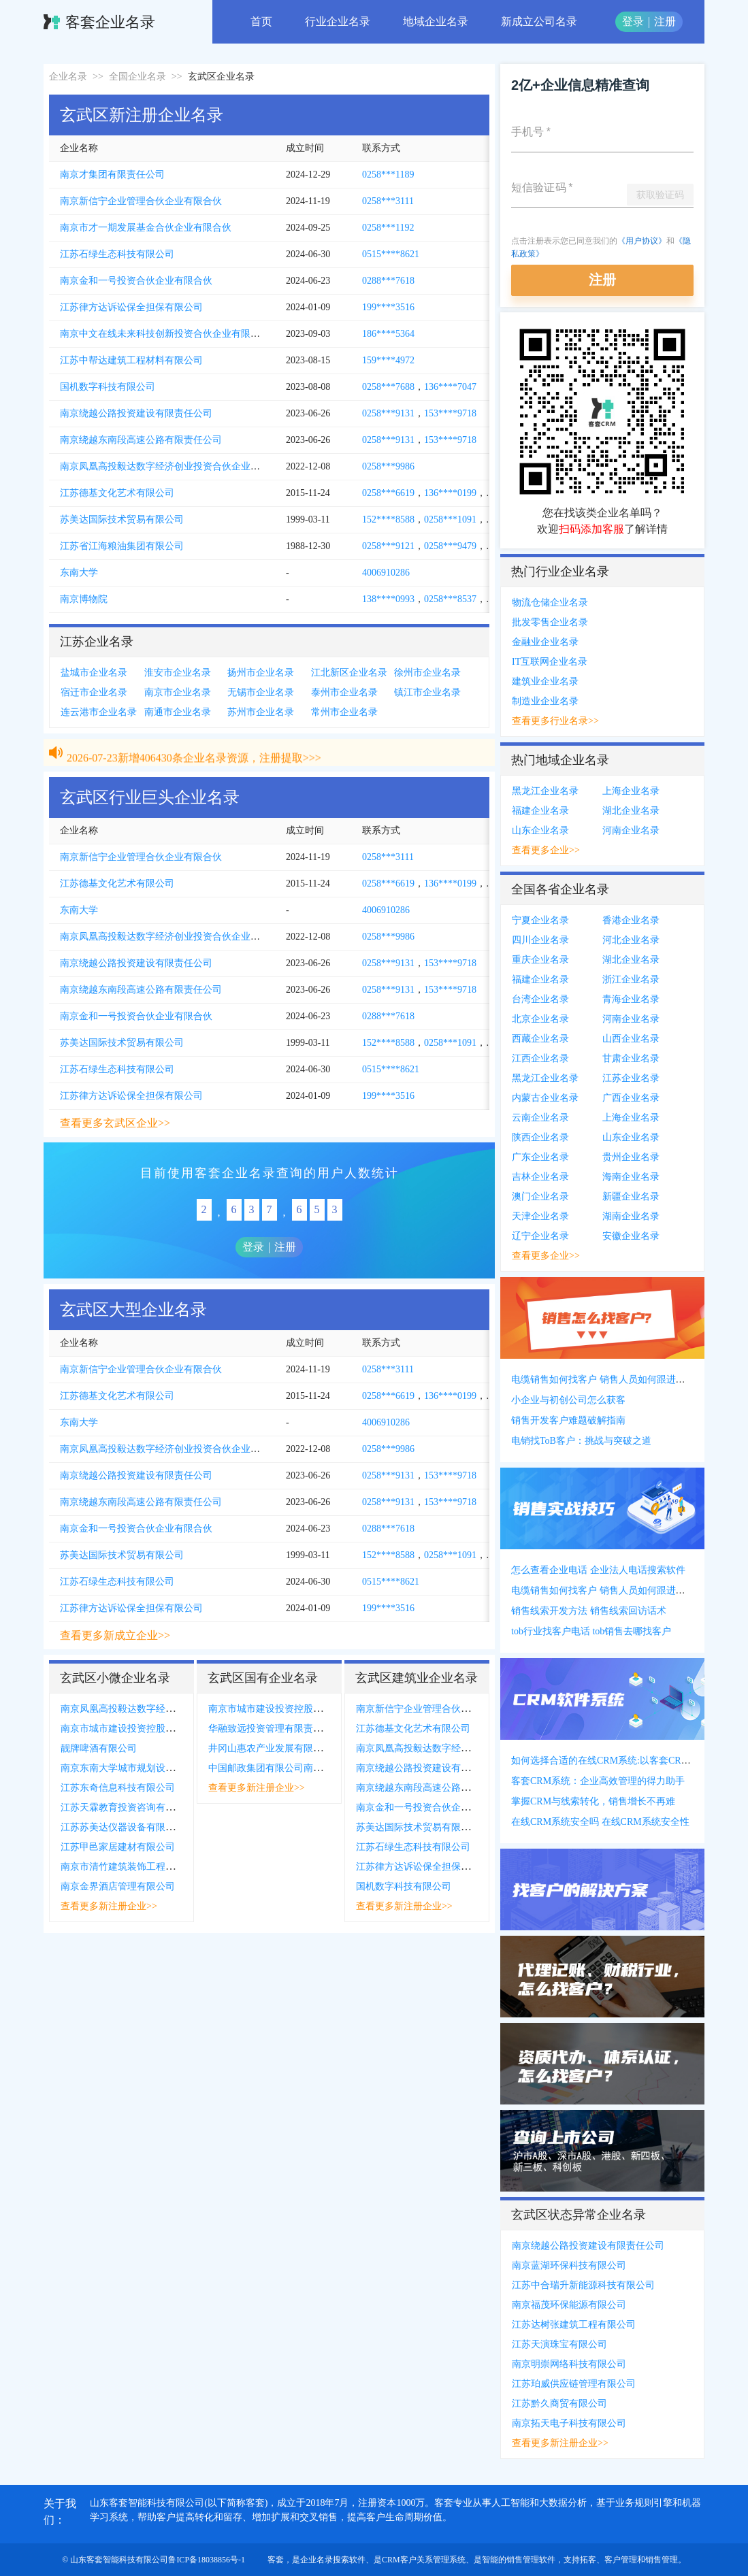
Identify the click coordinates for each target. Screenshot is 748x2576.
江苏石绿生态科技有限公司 (117, 254)
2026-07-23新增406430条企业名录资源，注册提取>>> (194, 742)
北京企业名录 (540, 1019)
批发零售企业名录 (550, 622)
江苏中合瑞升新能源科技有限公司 (583, 2285)
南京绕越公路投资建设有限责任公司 (136, 413)
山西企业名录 (631, 1039)
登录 (633, 21)
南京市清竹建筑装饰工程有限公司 (132, 1867)
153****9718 (450, 413)
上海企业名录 (631, 791)
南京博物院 (84, 599)
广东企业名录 (540, 1157)
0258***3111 (388, 201)
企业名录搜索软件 (332, 2559)
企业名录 (68, 76)
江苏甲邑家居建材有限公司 (118, 1847)
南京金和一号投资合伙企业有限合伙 (136, 281)
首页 (261, 21)
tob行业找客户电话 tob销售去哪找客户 (591, 1631)
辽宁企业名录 (540, 1236)
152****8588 (388, 519)
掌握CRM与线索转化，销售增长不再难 (593, 1801)
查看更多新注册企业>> (109, 1906)
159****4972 (388, 360)
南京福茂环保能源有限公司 (569, 2305)
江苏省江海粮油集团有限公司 (122, 546)
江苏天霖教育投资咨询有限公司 (127, 1807)
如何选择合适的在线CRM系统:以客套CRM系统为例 (619, 1760)
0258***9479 (450, 546)
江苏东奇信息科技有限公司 (118, 1788)
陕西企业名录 (540, 1137)
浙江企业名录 (631, 979)
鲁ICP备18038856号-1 (206, 2559)
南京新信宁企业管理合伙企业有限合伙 (141, 201)
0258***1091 (450, 519)
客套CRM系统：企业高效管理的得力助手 (598, 1781)
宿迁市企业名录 (94, 692)
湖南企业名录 (631, 1216)
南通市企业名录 (177, 712)
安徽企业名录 (631, 1236)
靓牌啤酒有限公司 (99, 1748)
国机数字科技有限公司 (107, 387)
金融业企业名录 (545, 642)
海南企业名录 (631, 1177)
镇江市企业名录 (427, 692)
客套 (275, 2559)
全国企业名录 (137, 76)
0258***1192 (388, 227)
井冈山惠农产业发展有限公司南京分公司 (294, 1748)
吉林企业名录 (540, 1177)
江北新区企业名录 (349, 672)
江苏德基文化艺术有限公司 (117, 493)
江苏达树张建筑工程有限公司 (574, 2324)
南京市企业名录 (177, 692)
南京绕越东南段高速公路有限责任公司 (141, 440)
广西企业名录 (631, 1098)
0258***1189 (388, 174)
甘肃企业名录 (631, 1058)
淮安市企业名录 (177, 672)
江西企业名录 (540, 1058)
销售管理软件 (530, 2559)
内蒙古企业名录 (545, 1098)
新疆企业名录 (631, 1196)
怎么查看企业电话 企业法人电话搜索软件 (598, 1570)
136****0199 (450, 493)
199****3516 (388, 307)
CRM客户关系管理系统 (424, 2559)
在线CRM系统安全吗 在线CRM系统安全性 (600, 1822)
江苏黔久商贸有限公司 (559, 2403)
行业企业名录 (337, 21)
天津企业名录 (540, 1216)
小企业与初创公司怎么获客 (568, 1400)
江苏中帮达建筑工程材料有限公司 (131, 360)
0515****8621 (390, 254)
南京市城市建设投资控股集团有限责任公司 (151, 1728)
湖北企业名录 (631, 811)
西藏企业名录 (540, 1039)
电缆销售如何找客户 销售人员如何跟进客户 (603, 1379)
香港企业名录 (631, 920)
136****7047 (450, 387)
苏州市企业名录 (260, 712)
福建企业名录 (540, 811)
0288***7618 (388, 281)
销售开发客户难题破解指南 (568, 1420)
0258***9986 (388, 466)
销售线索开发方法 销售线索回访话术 (588, 1611)
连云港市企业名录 (99, 712)
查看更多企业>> (546, 850)
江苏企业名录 (631, 1078)
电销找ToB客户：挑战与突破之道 (581, 1441)
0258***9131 (388, 413)
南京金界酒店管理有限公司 (118, 1886)
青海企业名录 (631, 999)
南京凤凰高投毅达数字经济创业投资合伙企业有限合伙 (174, 466)
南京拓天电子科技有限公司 (569, 2423)
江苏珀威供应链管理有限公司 (574, 2384)
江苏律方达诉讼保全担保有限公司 (131, 307)
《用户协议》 (641, 241)
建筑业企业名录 (545, 681)
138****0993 (388, 599)
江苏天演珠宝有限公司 (559, 2344)
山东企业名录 (540, 830)
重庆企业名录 (540, 960)
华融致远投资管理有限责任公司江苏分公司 (298, 1728)
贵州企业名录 (631, 1157)
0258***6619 (388, 493)
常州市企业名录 (344, 712)
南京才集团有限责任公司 (112, 174)
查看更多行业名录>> (555, 721)
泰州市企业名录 (344, 692)
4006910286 (386, 572)
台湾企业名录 (540, 999)
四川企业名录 (540, 940)
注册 (665, 21)
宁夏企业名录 (540, 920)
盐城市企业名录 (94, 672)
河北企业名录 (631, 940)
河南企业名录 (631, 830)
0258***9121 (388, 546)
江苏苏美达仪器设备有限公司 (122, 1827)
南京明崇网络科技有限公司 (569, 2364)
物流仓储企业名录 (550, 602)
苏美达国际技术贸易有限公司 (122, 519)
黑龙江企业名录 (545, 791)
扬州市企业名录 (260, 672)
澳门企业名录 (540, 1196)
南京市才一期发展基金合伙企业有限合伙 (145, 227)
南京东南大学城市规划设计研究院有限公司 (151, 1768)
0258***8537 (450, 599)
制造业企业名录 (545, 701)
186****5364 (388, 334)
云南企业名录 (540, 1117)
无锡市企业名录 (260, 692)
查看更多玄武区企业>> (115, 1123)
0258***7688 (388, 387)
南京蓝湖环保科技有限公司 (569, 2265)
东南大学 (79, 572)
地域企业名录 (435, 21)
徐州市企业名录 (427, 672)
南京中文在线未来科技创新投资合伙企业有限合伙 (165, 334)
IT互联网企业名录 (549, 662)
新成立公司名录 (539, 21)
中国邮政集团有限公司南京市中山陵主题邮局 (303, 1768)
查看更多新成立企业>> (115, 1635)
